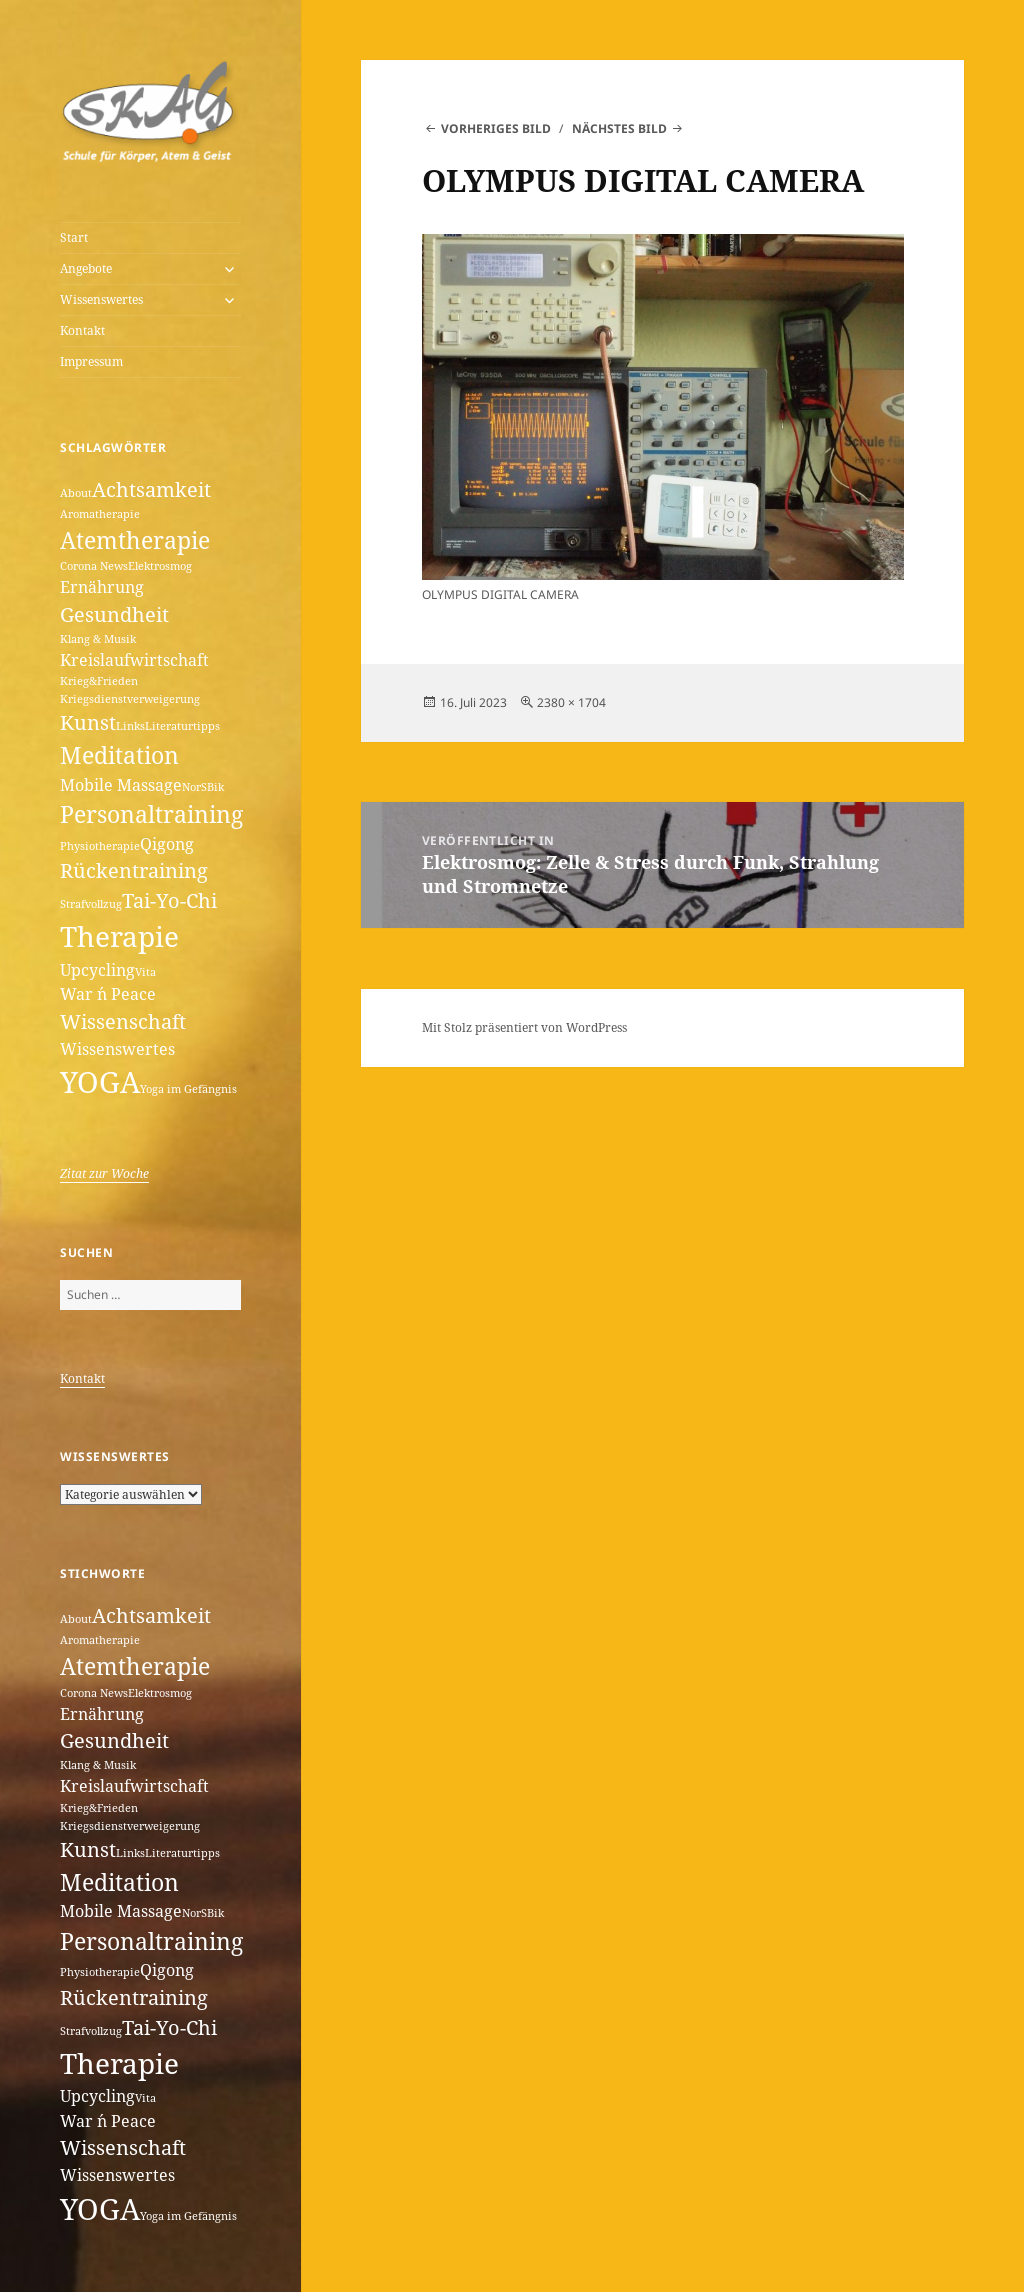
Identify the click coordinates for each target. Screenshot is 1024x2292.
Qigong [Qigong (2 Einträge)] (167, 844)
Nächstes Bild (619, 128)
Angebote (86, 268)
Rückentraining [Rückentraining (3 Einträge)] (134, 870)
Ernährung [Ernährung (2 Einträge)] (102, 587)
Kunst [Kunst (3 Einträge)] (88, 722)
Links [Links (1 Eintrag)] (130, 726)
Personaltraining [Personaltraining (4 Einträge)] (151, 814)
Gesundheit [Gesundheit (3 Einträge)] (114, 614)
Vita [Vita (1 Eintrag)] (145, 972)
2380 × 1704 (571, 702)
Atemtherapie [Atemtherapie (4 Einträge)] (135, 540)
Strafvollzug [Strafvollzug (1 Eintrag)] (91, 904)
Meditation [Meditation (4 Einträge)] (119, 755)
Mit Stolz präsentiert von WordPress (524, 1027)
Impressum (91, 361)
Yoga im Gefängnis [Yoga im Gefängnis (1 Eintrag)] (188, 1089)
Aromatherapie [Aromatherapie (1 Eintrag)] (100, 514)
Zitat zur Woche (104, 1173)
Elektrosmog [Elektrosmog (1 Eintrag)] (160, 566)
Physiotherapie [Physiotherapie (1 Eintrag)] (100, 846)
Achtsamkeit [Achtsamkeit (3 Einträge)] (151, 489)
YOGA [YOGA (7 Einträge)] (100, 1082)
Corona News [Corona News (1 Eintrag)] (94, 566)
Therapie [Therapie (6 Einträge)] (119, 936)
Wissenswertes (101, 299)
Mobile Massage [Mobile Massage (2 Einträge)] (121, 785)
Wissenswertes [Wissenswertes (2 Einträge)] (117, 1049)
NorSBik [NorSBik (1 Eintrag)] (203, 787)
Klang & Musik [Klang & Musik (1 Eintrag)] (98, 639)
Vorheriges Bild (496, 128)
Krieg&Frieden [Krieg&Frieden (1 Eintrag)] (99, 681)
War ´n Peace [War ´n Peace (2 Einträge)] (108, 994)
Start (74, 237)
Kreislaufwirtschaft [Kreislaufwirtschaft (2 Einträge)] (134, 660)
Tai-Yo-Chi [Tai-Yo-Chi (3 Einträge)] (169, 900)
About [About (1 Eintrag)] (76, 493)
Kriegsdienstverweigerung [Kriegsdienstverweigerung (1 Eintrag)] (130, 699)
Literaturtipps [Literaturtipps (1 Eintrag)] (182, 726)
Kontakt (82, 330)
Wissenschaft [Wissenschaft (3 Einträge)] (123, 1021)
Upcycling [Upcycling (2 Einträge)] (97, 970)
